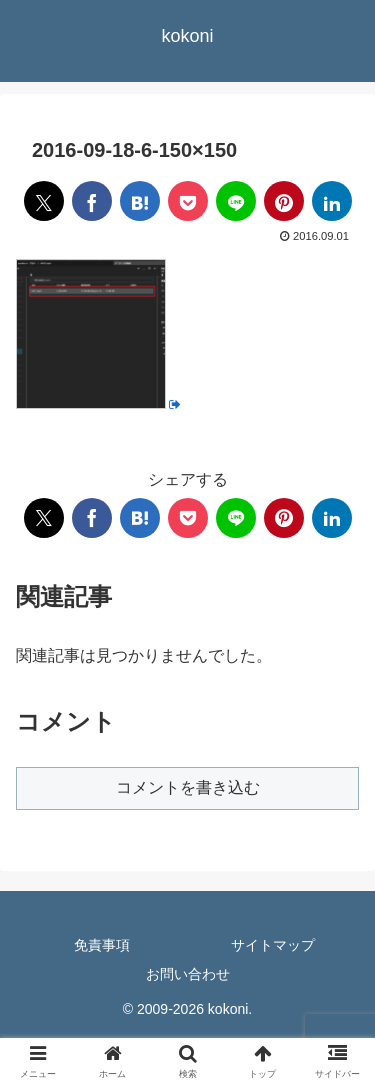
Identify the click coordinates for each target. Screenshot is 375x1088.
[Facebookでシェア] (92, 201)
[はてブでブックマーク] (140, 201)
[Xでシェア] (44, 201)
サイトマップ (273, 945)
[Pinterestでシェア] (284, 201)
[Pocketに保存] (188, 201)
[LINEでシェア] (236, 201)
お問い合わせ (188, 974)
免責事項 (102, 945)
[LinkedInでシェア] (332, 201)
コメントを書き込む (188, 787)
